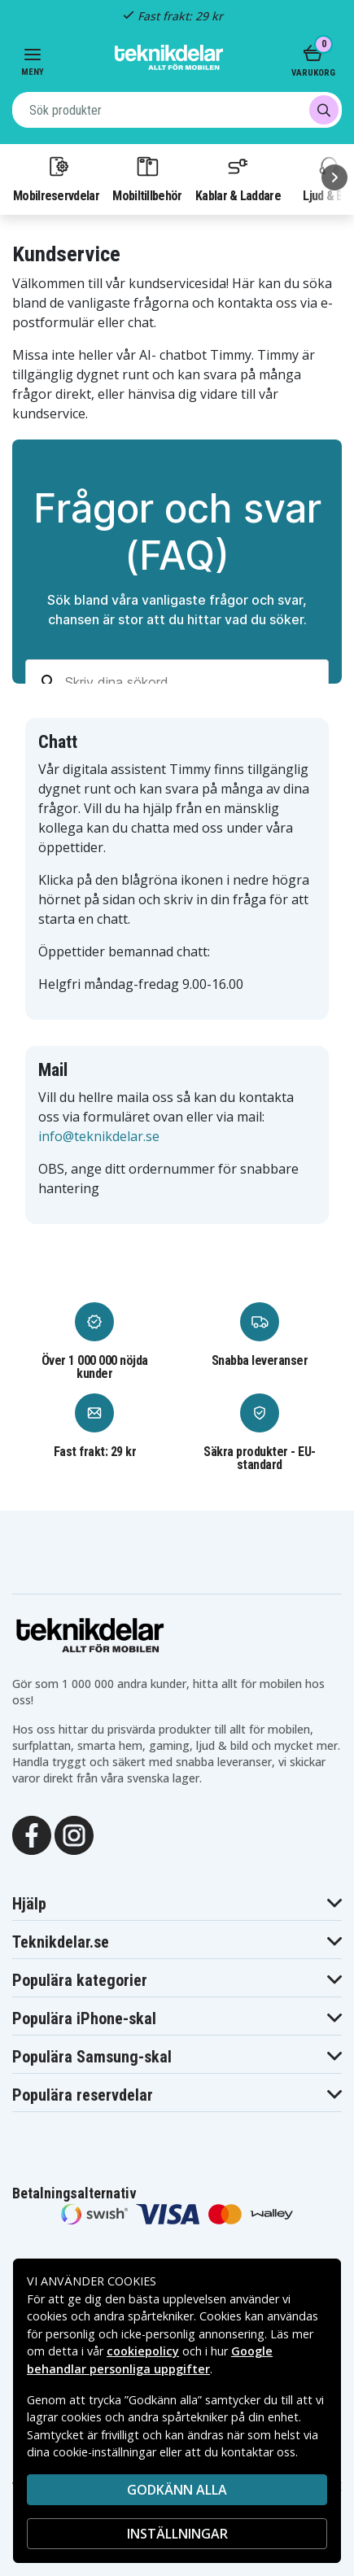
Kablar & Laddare (238, 178)
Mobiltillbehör (146, 178)
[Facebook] (31, 1834)
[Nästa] (334, 177)
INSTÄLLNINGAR (177, 2534)
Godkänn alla (177, 2490)
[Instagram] (74, 1834)
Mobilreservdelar (56, 178)
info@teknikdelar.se (99, 1136)
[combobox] (177, 110)
